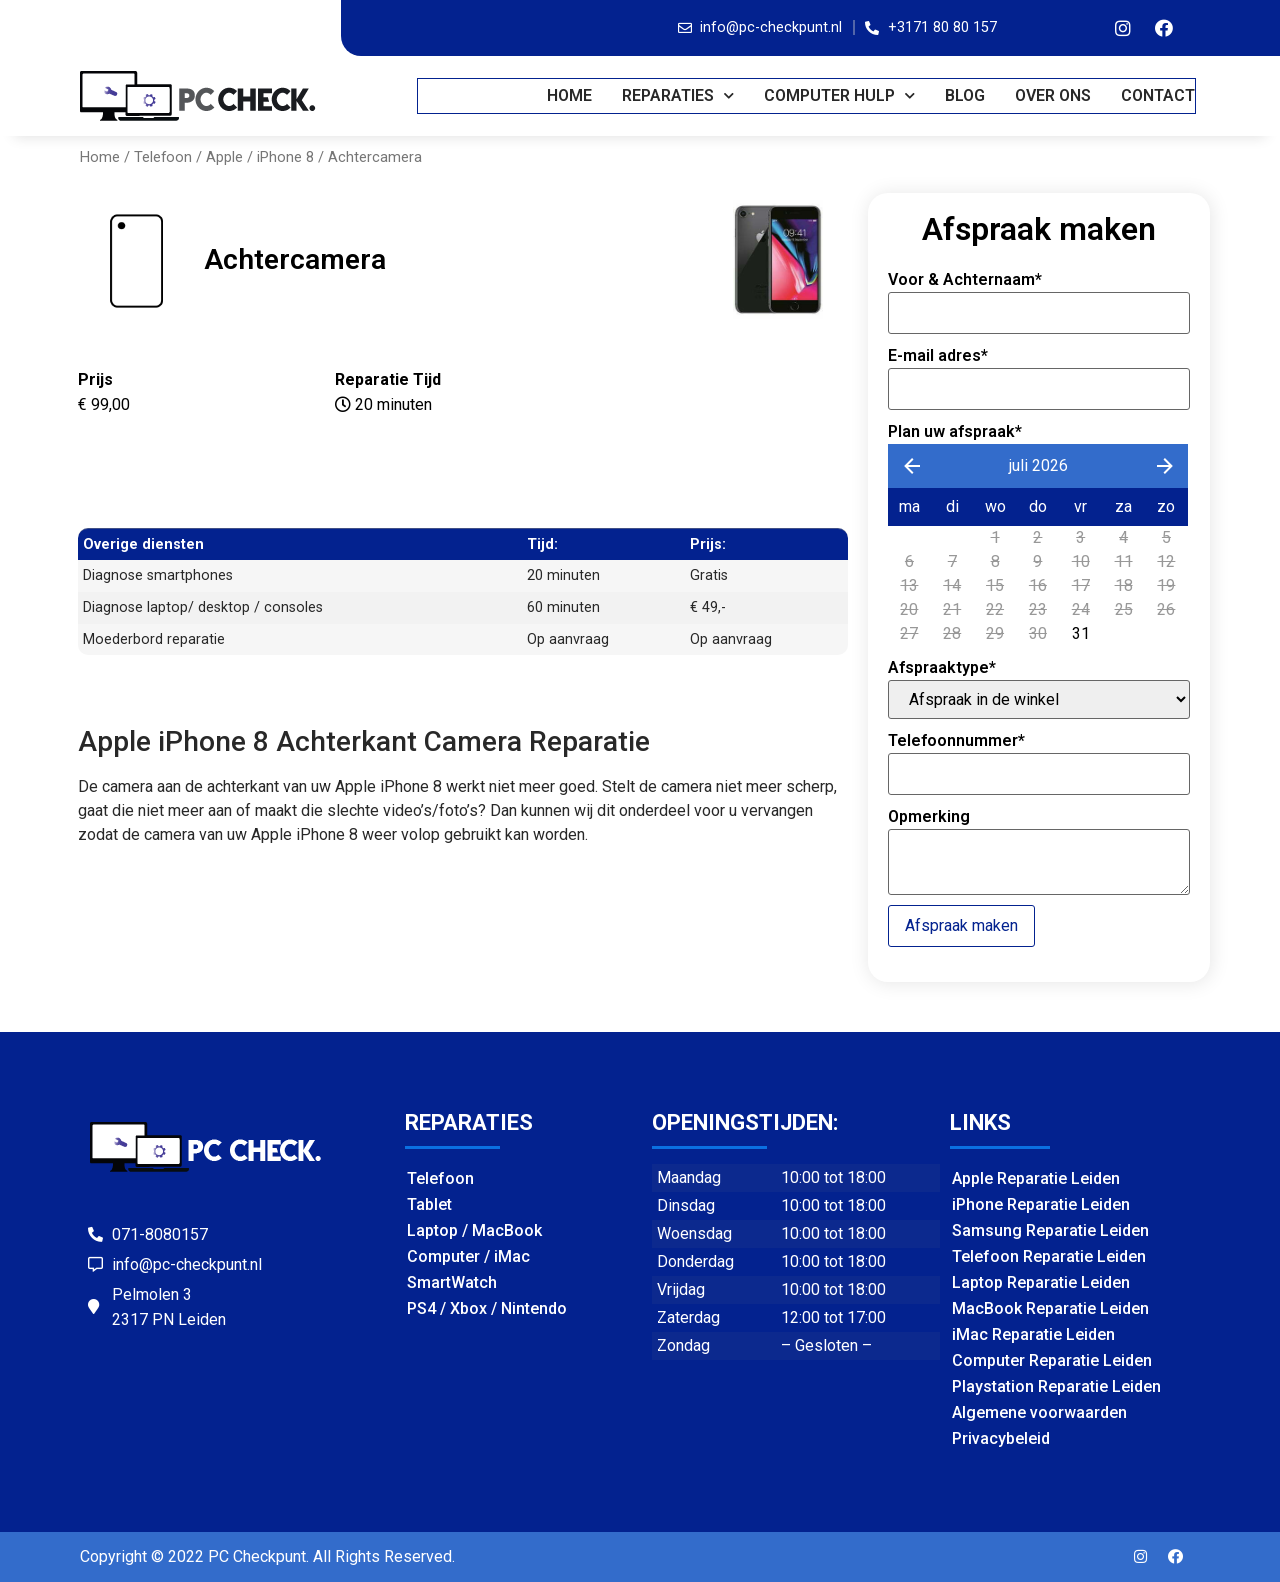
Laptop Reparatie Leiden (1041, 1282)
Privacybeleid (1001, 1438)
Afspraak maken (961, 925)
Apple (224, 157)
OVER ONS (1054, 95)
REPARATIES (679, 95)
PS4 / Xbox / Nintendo (487, 1308)
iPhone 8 (285, 157)
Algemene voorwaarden (1039, 1412)
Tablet (429, 1204)
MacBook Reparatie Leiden (1050, 1308)
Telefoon (163, 157)
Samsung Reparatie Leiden (1050, 1230)
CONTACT (1159, 95)
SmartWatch (452, 1282)
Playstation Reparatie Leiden (1056, 1386)
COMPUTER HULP (840, 95)
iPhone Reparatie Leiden (1041, 1204)
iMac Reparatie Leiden (1033, 1334)
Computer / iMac (468, 1256)
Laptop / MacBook (474, 1230)
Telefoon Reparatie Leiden (1049, 1256)
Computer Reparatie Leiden (1052, 1360)
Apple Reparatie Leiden (1036, 1178)
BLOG (966, 95)
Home (570, 95)
